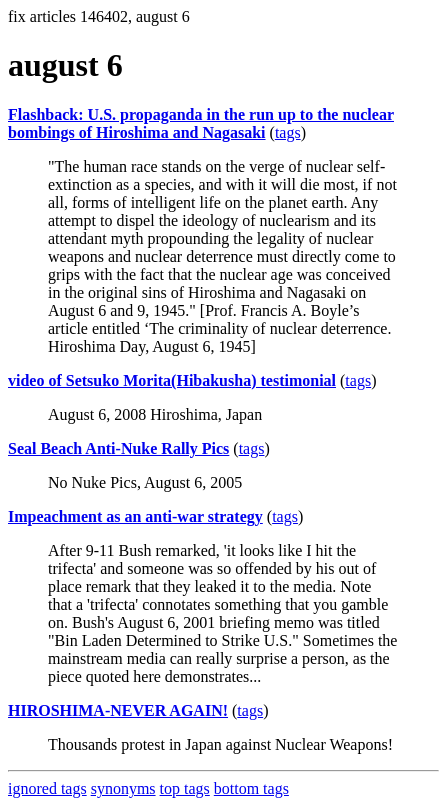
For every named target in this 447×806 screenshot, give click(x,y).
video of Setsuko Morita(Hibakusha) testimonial (172, 380)
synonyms (123, 788)
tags (288, 132)
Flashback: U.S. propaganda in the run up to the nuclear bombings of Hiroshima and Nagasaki (201, 123)
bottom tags (251, 788)
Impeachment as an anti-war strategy (135, 516)
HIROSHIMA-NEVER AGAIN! (118, 710)
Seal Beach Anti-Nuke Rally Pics (118, 448)
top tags (185, 788)
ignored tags (47, 788)
